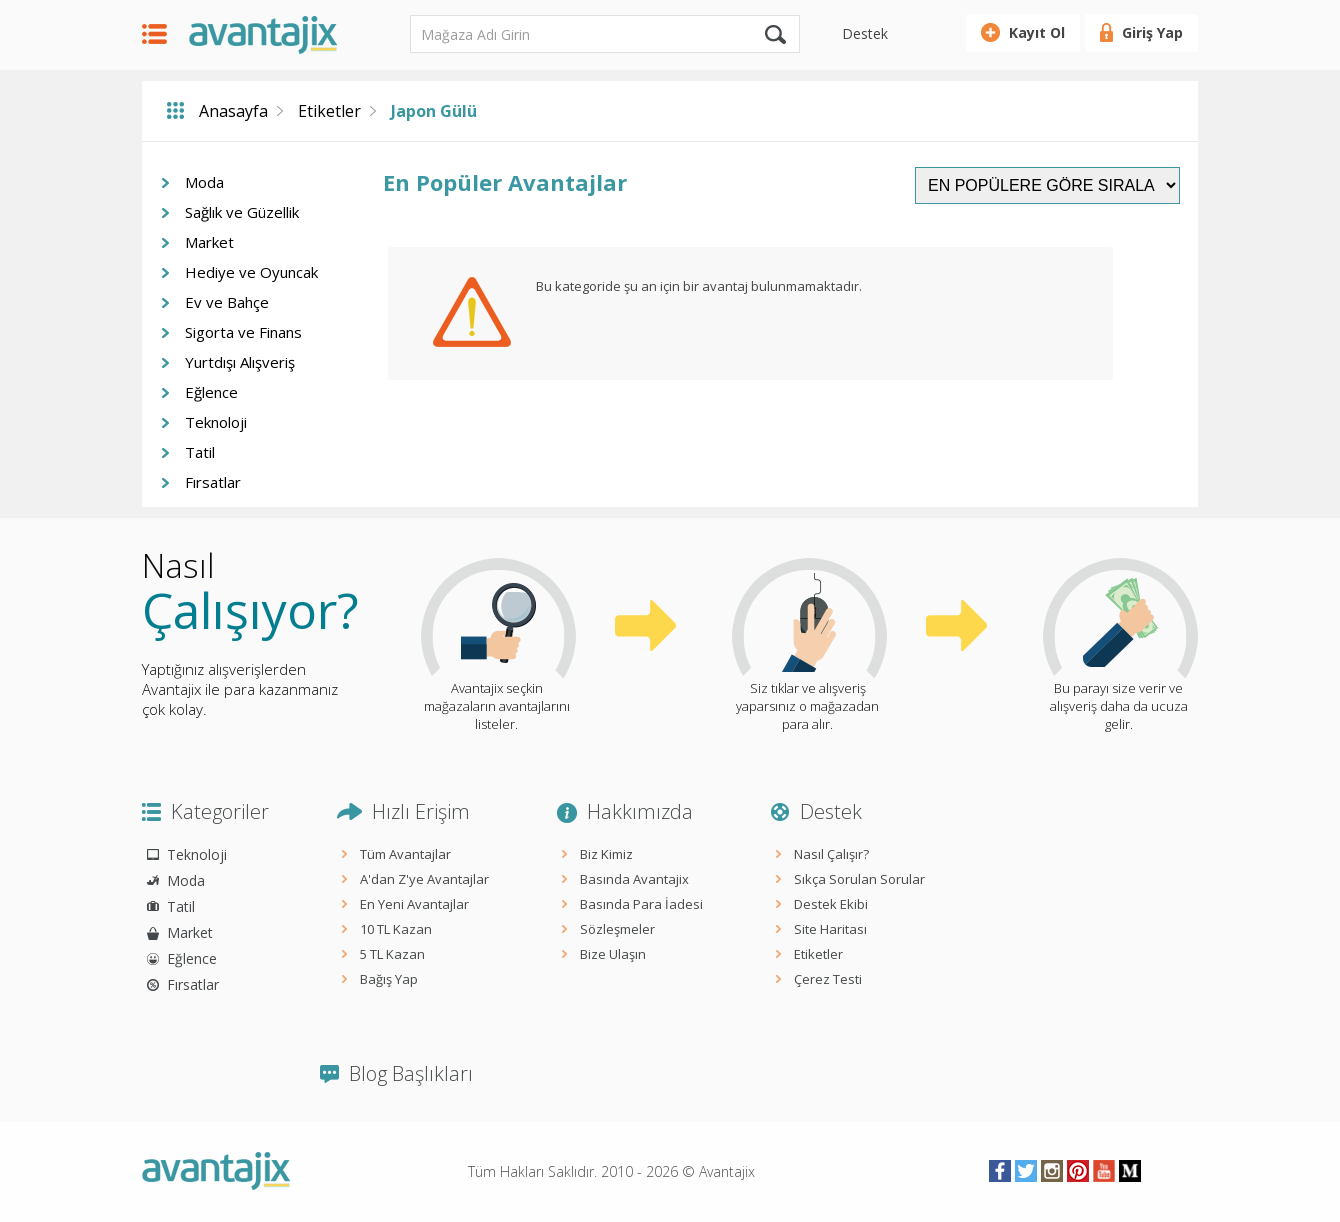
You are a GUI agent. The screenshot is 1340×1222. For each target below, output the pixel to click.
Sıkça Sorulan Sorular (859, 879)
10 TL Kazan (396, 929)
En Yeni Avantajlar (414, 904)
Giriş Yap (1152, 32)
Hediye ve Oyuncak (251, 272)
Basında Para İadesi (641, 904)
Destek (865, 33)
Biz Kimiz (606, 854)
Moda (204, 182)
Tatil (200, 452)
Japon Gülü (434, 111)
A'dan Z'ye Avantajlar (424, 879)
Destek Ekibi (831, 904)
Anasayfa (233, 111)
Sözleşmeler (617, 929)
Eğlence (211, 392)
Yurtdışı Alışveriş (240, 362)
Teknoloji (216, 422)
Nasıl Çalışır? (831, 854)
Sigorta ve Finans (243, 332)
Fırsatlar (213, 482)
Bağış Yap (389, 979)
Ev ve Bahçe (227, 302)
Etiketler (329, 111)
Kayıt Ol (1037, 32)
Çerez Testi (828, 979)
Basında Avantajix (634, 879)
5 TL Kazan (392, 954)
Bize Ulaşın (613, 954)
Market (209, 242)
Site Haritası (830, 929)
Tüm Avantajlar (405, 854)
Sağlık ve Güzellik (242, 212)
